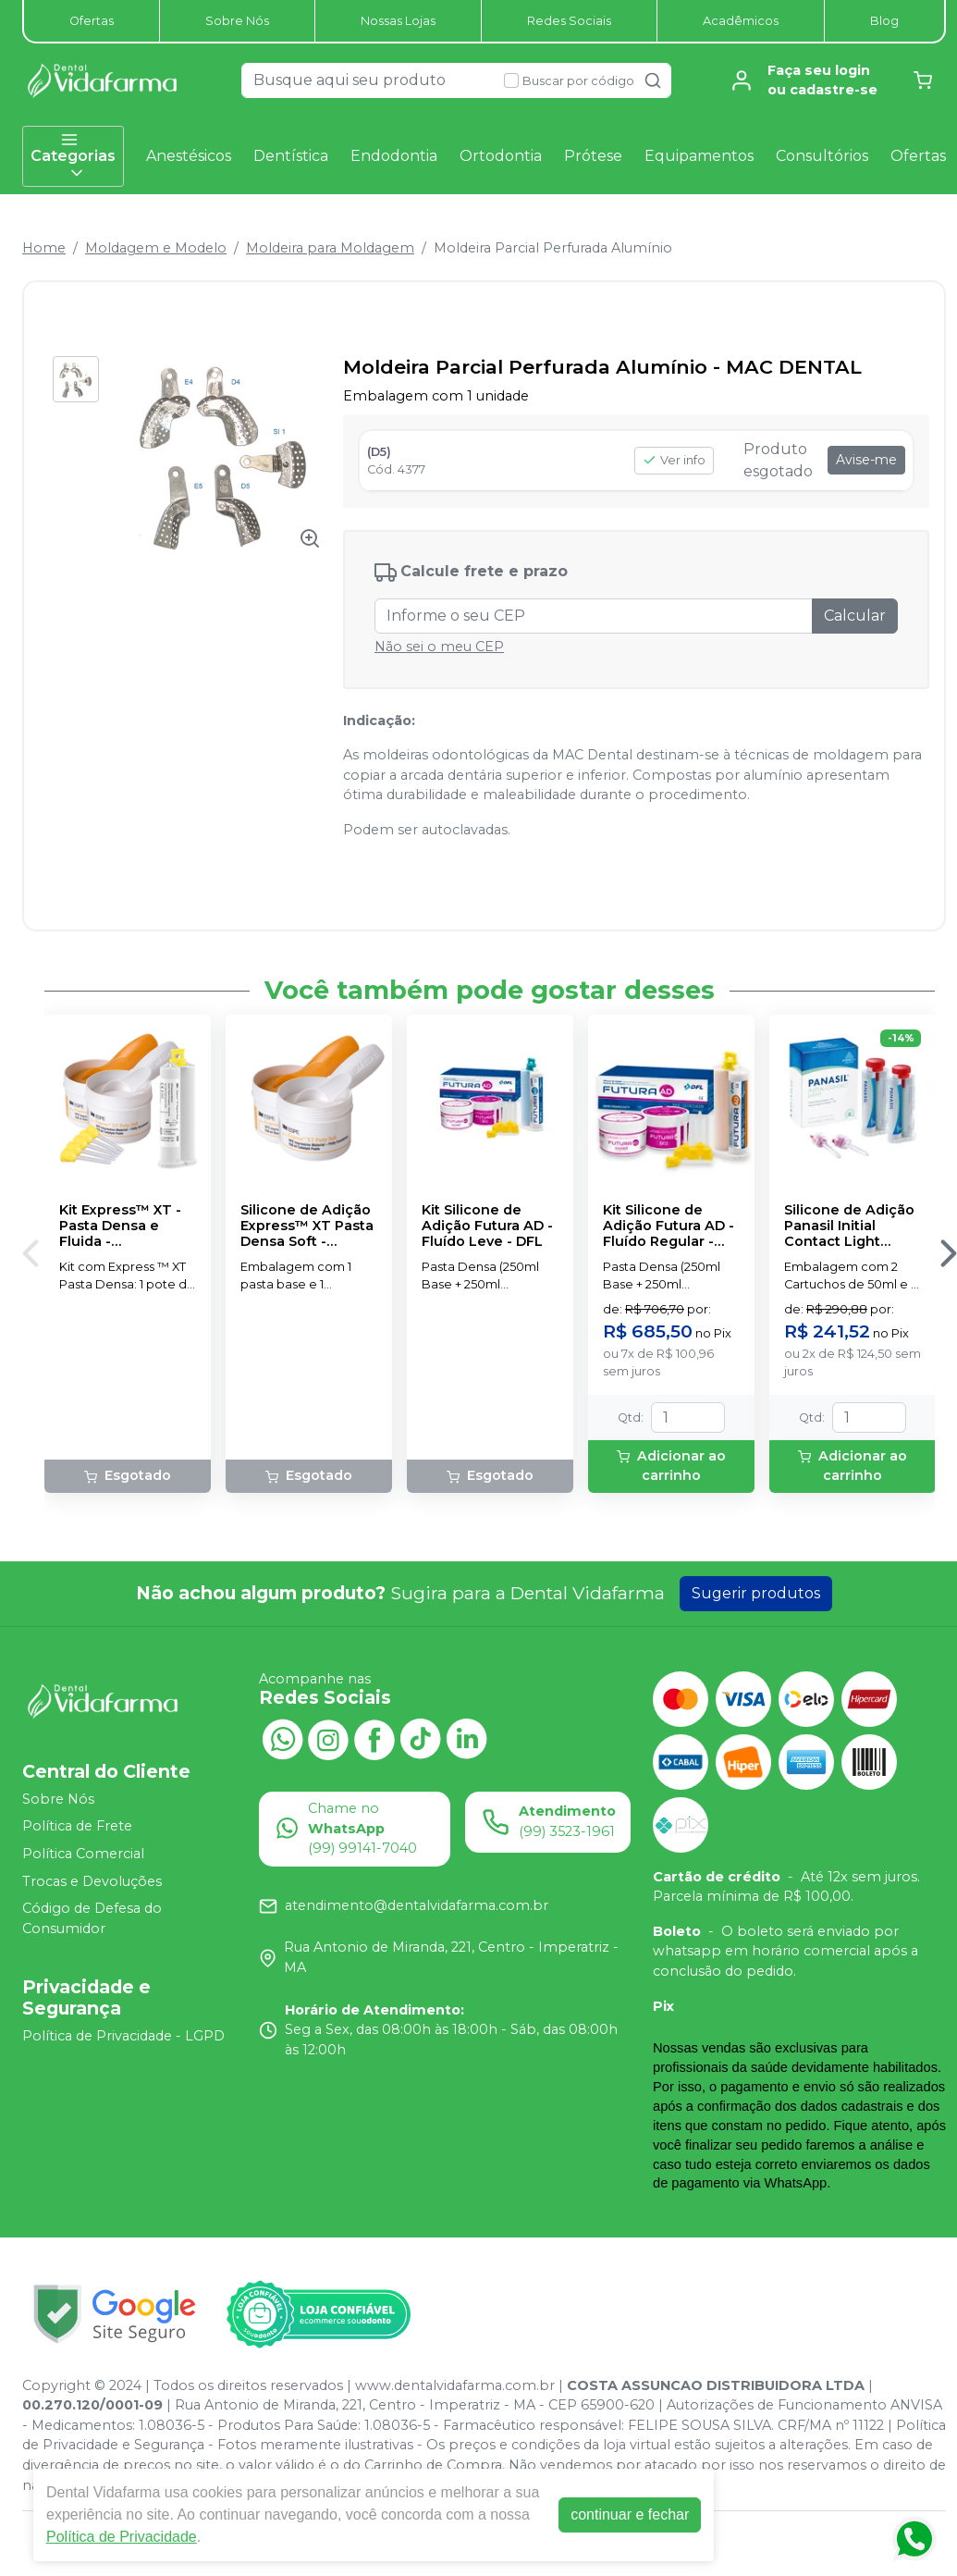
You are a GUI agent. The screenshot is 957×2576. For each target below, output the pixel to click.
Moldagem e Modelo (156, 248)
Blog (884, 21)
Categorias (73, 156)
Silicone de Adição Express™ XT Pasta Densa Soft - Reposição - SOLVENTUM (307, 1226)
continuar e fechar (630, 2514)
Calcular (855, 615)
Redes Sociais (569, 21)
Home (44, 248)
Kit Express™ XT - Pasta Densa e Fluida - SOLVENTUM (120, 1226)
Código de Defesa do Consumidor (92, 1918)
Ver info (674, 460)
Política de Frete (77, 1826)
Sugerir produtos (756, 1593)
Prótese (593, 156)
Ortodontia (501, 156)
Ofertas (91, 21)
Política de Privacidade (121, 2537)
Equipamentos (699, 156)
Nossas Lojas (398, 21)
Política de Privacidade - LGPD (123, 2036)
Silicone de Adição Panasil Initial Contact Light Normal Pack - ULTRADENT (849, 1226)
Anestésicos (188, 156)
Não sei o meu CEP (439, 646)
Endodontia (393, 156)
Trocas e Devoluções (92, 1881)
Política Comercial (83, 1853)
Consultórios (822, 156)
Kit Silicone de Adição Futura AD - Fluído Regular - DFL (668, 1226)
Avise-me (866, 459)
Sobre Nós (237, 21)
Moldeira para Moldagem (330, 248)
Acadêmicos (741, 21)
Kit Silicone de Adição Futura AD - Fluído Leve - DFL (487, 1226)
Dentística (290, 156)
